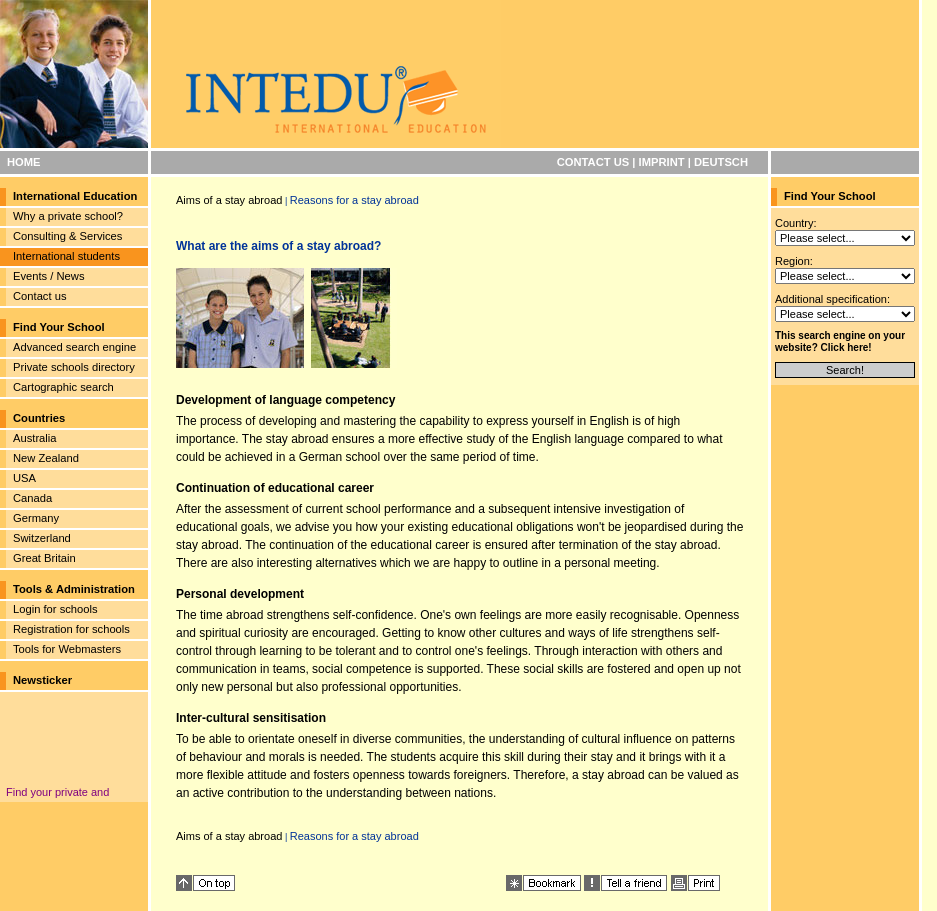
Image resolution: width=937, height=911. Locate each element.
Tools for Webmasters (67, 649)
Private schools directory (74, 367)
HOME (24, 162)
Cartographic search (63, 387)
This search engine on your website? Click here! (840, 341)
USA (24, 478)
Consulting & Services (67, 236)
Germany (36, 518)
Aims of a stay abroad (229, 200)
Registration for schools (71, 629)
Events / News (49, 276)
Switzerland (42, 538)
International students (66, 256)
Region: (794, 261)
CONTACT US (593, 162)
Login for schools (55, 609)
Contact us (39, 296)
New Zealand (46, 458)
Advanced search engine (74, 347)
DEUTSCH (721, 162)
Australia (35, 438)
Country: (796, 223)
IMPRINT (662, 162)
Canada (32, 498)
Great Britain (44, 558)
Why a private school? (68, 216)
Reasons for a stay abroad (354, 200)
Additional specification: (832, 299)
